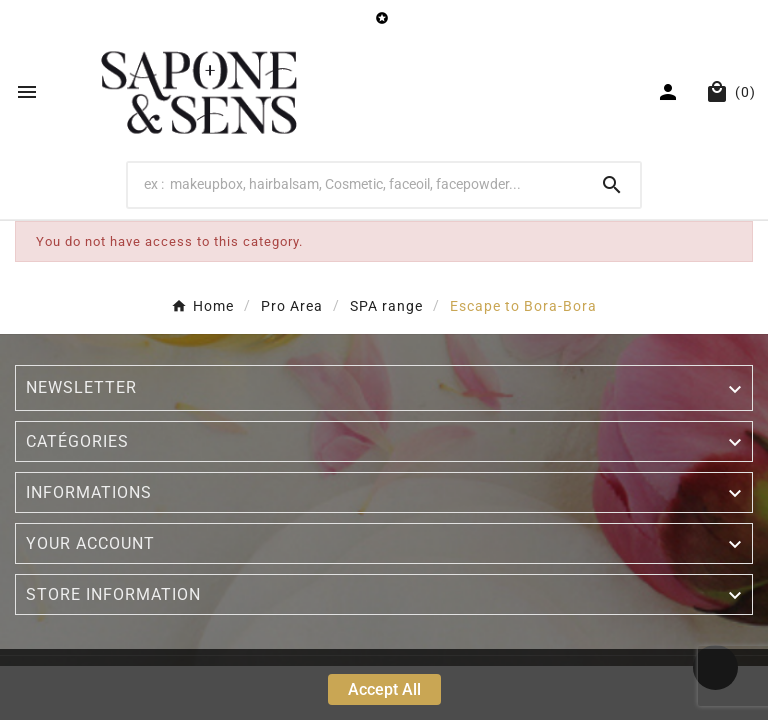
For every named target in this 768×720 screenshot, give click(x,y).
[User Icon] (670, 92)
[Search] (356, 184)
